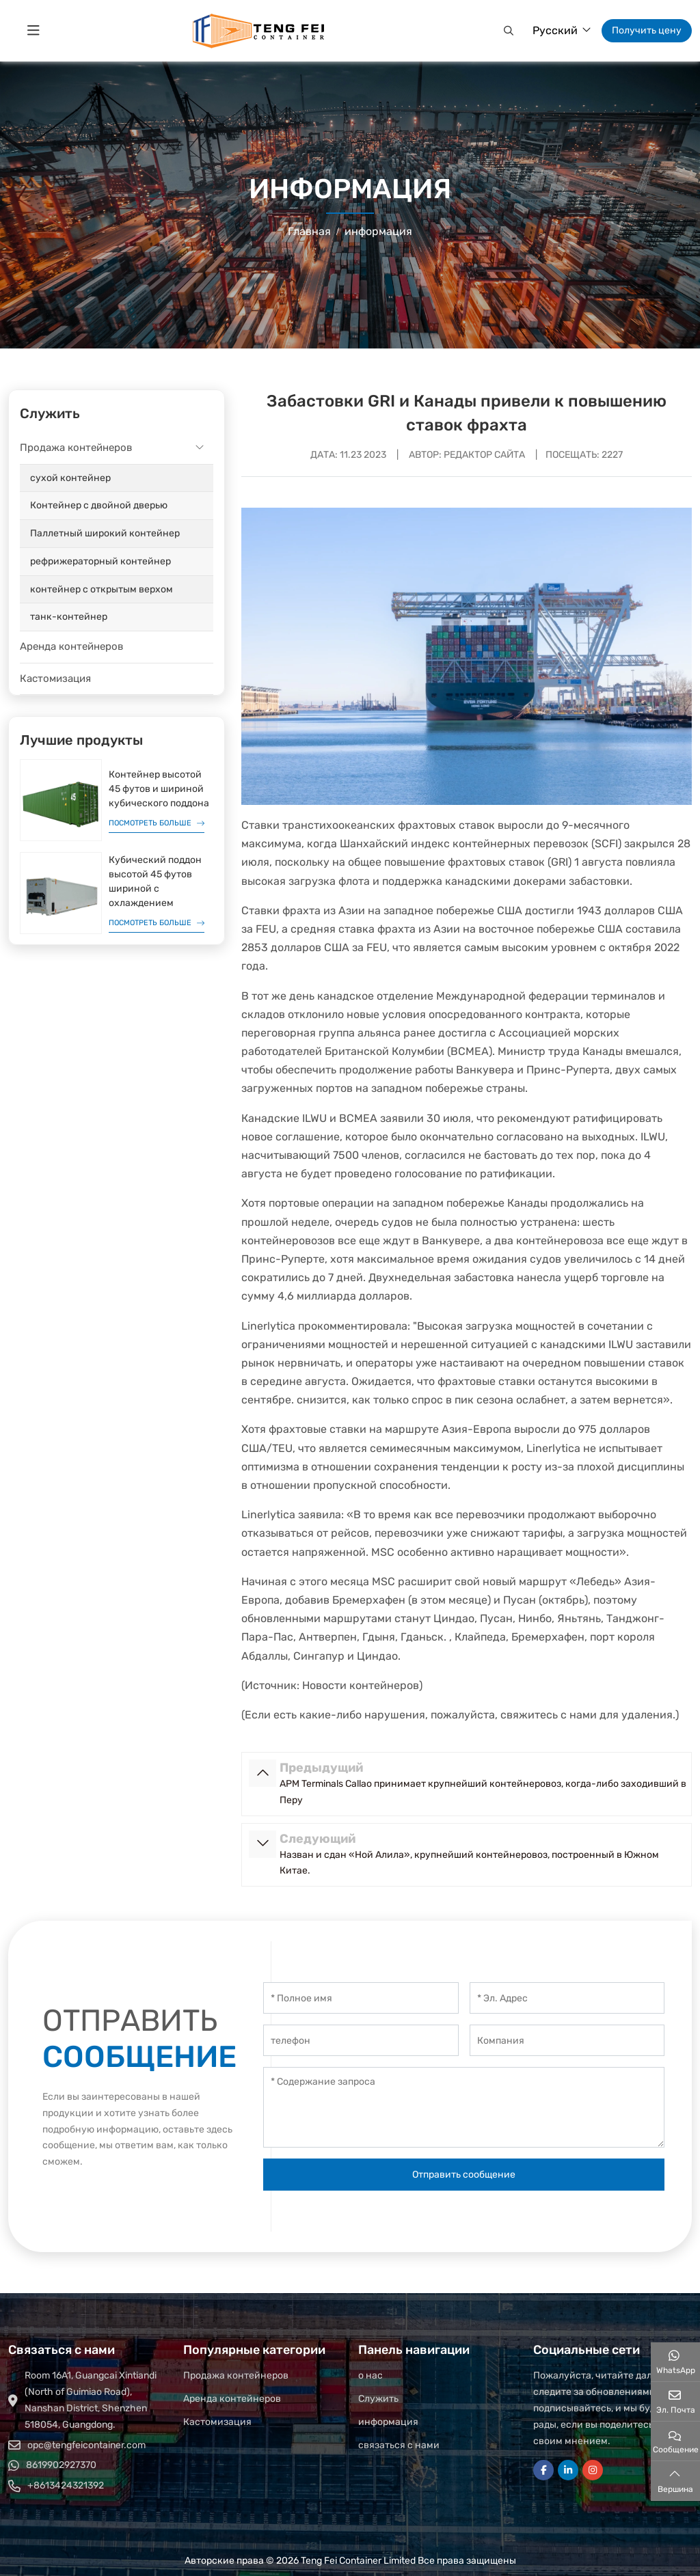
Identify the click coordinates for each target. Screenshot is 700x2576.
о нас (370, 2375)
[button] (507, 30)
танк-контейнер (68, 616)
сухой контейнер (70, 478)
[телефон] (360, 2040)
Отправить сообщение (463, 2174)
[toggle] (33, 30)
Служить (378, 2398)
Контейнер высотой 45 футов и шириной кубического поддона (159, 789)
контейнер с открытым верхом (101, 589)
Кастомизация (55, 678)
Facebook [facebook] (543, 2470)
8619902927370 (61, 2465)
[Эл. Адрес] (567, 1998)
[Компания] (567, 2040)
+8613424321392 (65, 2485)
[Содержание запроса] (463, 2107)
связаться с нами (399, 2445)
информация (388, 2422)
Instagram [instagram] (592, 2470)
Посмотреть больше (150, 823)
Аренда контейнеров (71, 646)
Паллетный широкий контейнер (105, 533)
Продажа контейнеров (76, 447)
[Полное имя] (360, 1998)
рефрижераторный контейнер (100, 561)
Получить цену (647, 30)
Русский (555, 30)
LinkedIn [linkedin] (568, 2470)
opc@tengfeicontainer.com (86, 2445)
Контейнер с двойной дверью (98, 505)
